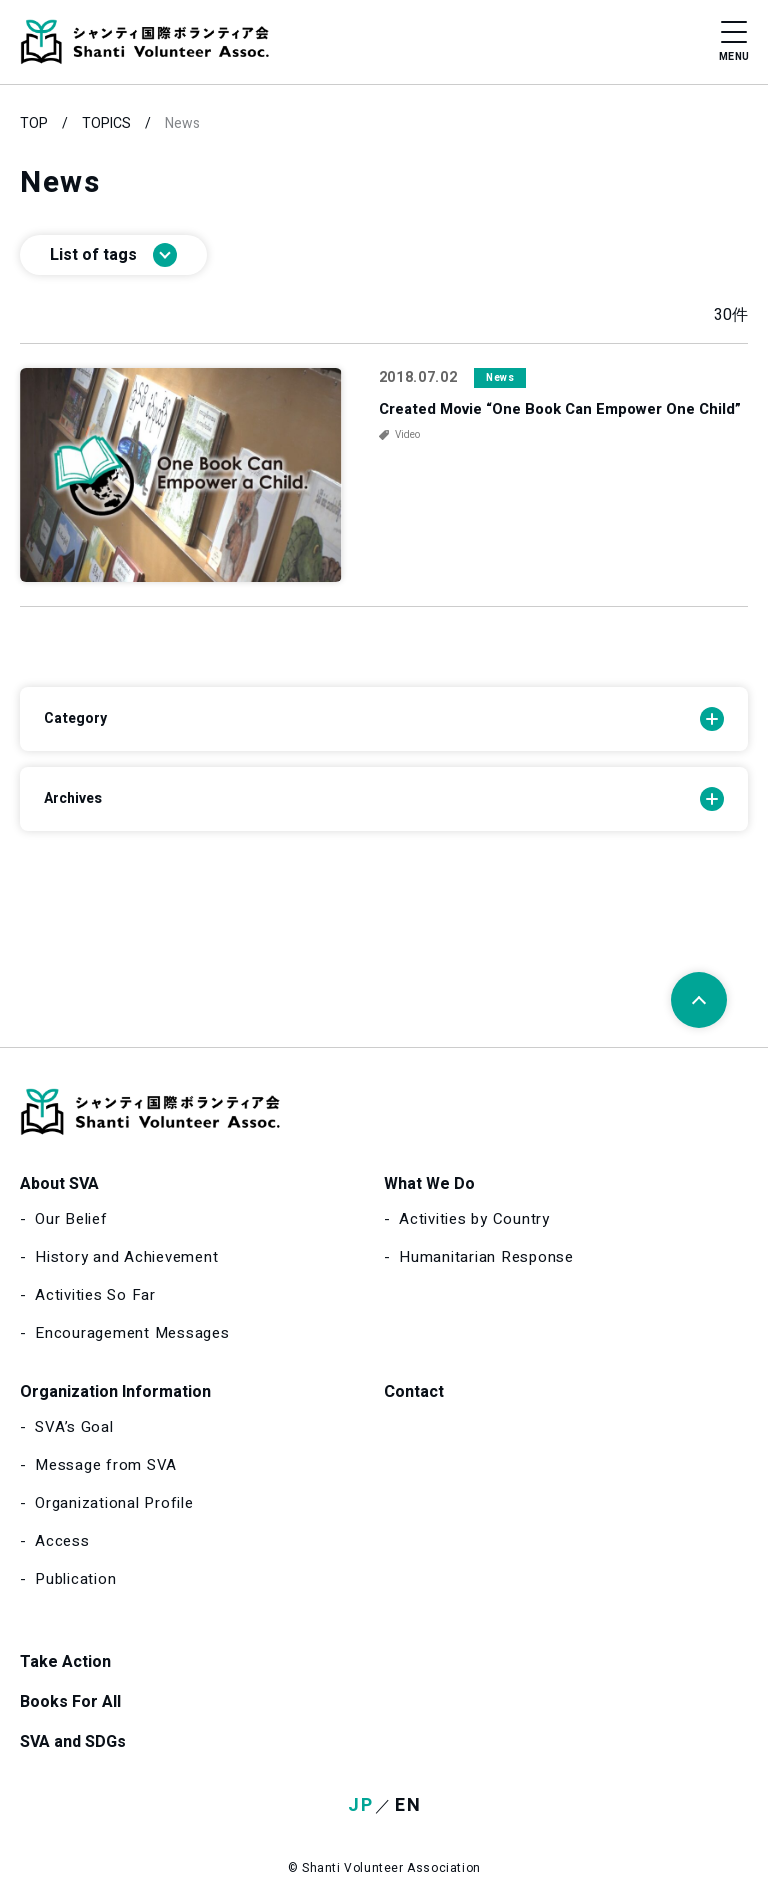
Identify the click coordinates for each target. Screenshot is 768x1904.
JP (361, 1805)
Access (62, 1541)
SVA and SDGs (73, 1742)
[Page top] (699, 1000)
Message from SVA (106, 1465)
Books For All (70, 1702)
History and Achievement (126, 1257)
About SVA (59, 1184)
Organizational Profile (114, 1503)
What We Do (429, 1184)
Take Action (65, 1662)
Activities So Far (95, 1295)
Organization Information (115, 1392)
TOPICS (106, 123)
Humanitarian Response (486, 1257)
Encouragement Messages (132, 1333)
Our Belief (71, 1219)
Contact (414, 1392)
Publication (75, 1579)
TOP (34, 123)
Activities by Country (474, 1219)
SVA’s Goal (74, 1427)
